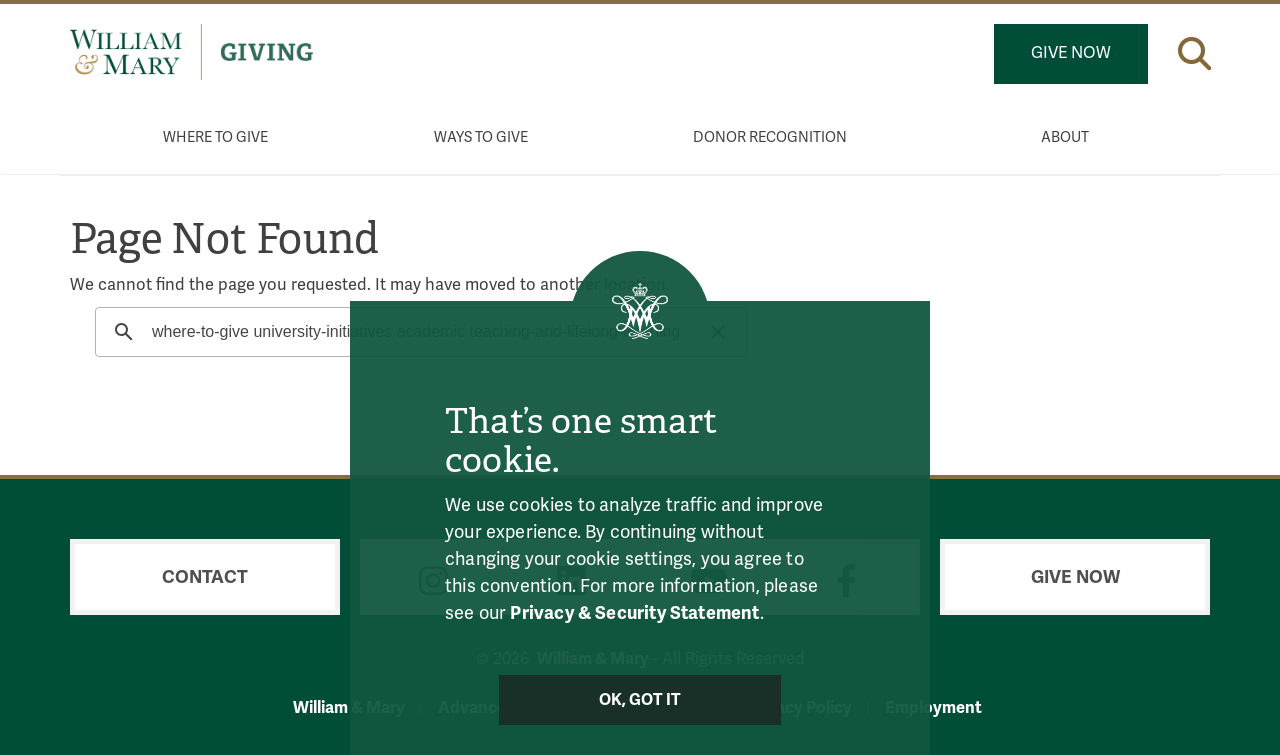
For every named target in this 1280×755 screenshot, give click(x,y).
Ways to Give (481, 137)
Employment (933, 707)
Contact (205, 577)
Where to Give (215, 137)
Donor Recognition (770, 137)
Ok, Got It (640, 700)
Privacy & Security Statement (634, 613)
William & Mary (349, 707)
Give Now (1071, 53)
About (1065, 137)
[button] (1194, 50)
